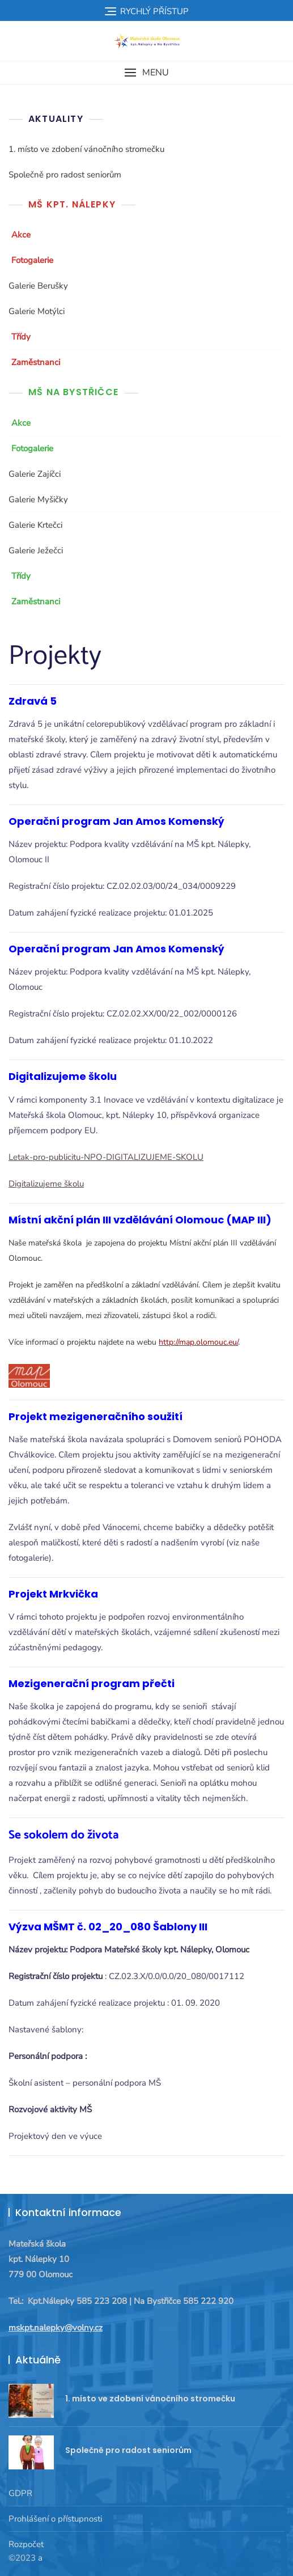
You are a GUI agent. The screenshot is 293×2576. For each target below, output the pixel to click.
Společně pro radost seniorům (65, 174)
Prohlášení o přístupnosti (55, 2518)
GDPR (20, 2493)
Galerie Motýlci (37, 311)
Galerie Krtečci (35, 525)
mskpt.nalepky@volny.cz (56, 2327)
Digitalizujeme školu (46, 1183)
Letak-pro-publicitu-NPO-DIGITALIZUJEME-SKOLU (106, 1157)
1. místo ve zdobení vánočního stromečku (86, 149)
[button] (146, 72)
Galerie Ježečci (36, 550)
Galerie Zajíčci (35, 474)
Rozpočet (26, 2544)
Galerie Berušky (38, 285)
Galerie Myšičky (38, 499)
